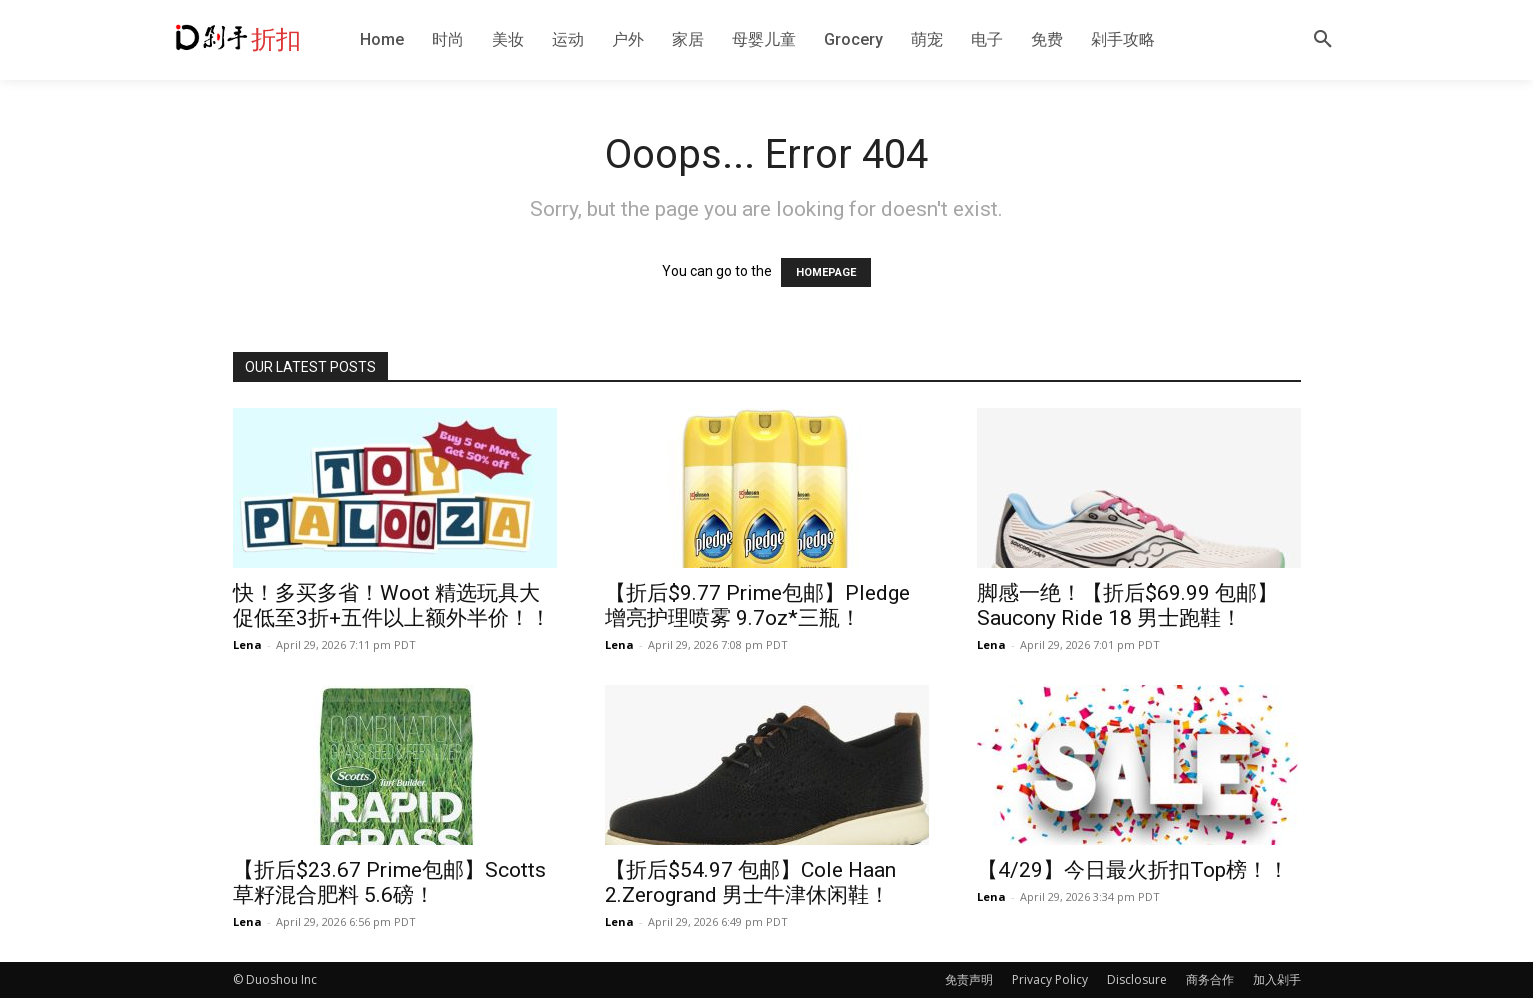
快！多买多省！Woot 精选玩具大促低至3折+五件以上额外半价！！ (392, 605)
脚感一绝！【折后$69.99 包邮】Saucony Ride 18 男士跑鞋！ (1127, 605)
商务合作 (1210, 979)
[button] (1323, 40)
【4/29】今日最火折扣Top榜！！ (1133, 870)
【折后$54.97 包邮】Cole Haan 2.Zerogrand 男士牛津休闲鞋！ (750, 882)
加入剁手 (1277, 979)
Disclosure (1137, 979)
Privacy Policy (1050, 979)
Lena (247, 644)
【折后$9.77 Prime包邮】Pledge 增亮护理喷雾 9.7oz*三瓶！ (757, 605)
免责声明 (969, 979)
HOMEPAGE (826, 272)
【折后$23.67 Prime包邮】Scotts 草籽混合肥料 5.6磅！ (389, 882)
